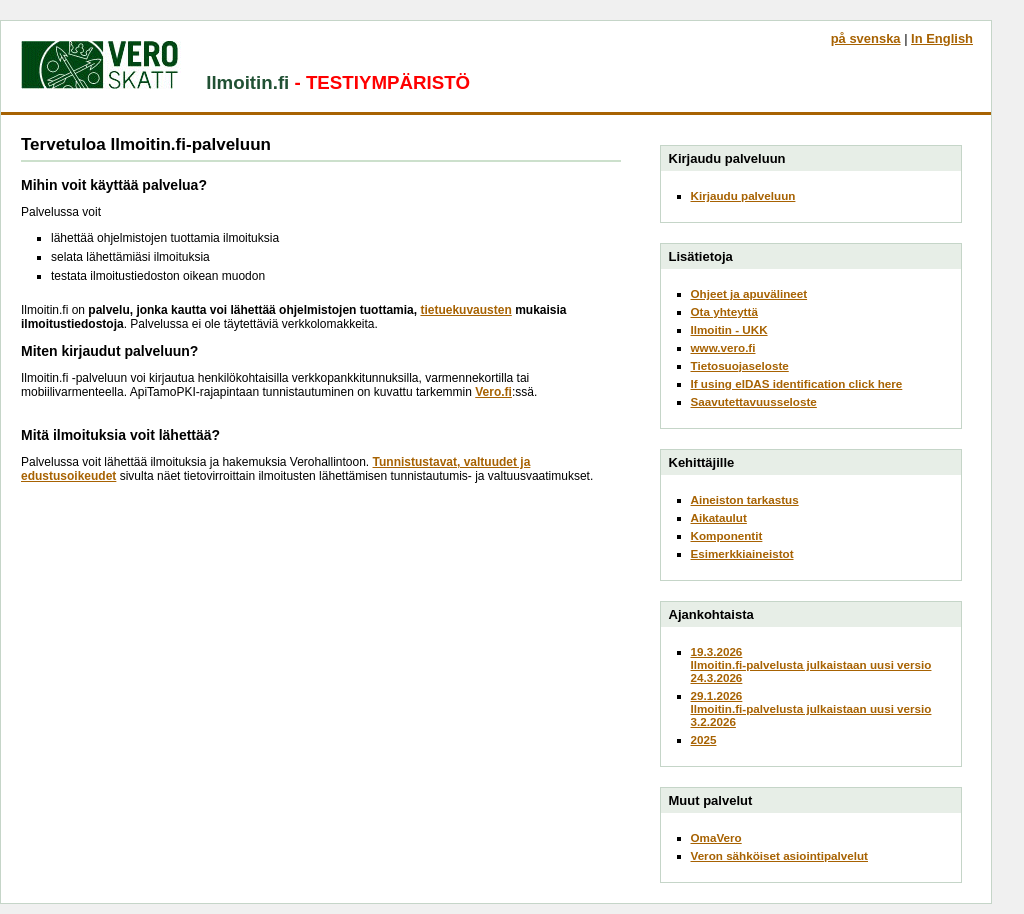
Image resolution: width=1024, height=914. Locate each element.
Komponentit (727, 535)
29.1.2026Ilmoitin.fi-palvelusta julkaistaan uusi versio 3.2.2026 (811, 708)
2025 (704, 739)
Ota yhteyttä (724, 311)
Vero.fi (493, 392)
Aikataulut (719, 517)
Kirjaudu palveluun (743, 195)
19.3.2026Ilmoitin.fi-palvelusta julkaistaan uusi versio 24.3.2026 (811, 664)
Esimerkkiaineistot (742, 553)
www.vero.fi (723, 347)
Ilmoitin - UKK (729, 329)
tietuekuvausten (465, 310)
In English (942, 38)
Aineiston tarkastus (745, 499)
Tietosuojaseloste (740, 365)
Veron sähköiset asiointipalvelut (780, 855)
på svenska (866, 38)
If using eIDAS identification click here (797, 383)
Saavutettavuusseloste (754, 401)
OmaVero (716, 837)
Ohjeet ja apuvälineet (749, 293)
